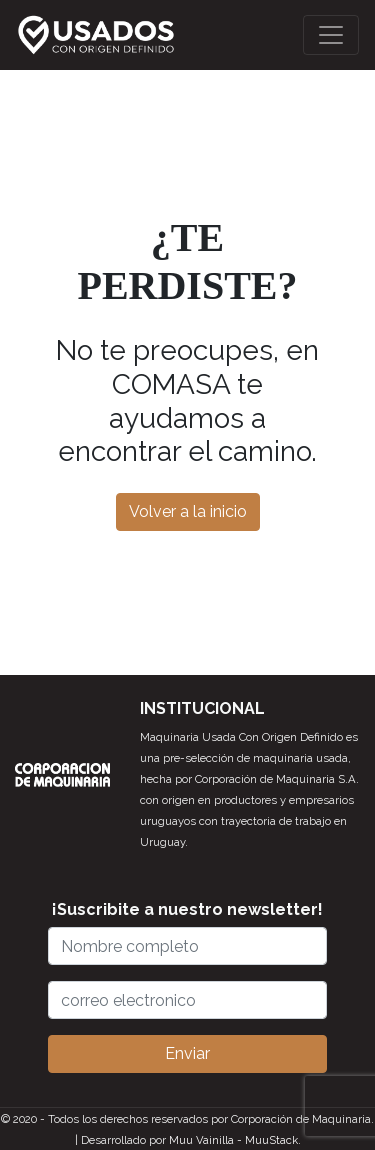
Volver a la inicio (188, 511)
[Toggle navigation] (331, 35)
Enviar (187, 1053)
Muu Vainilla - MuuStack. (235, 1140)
